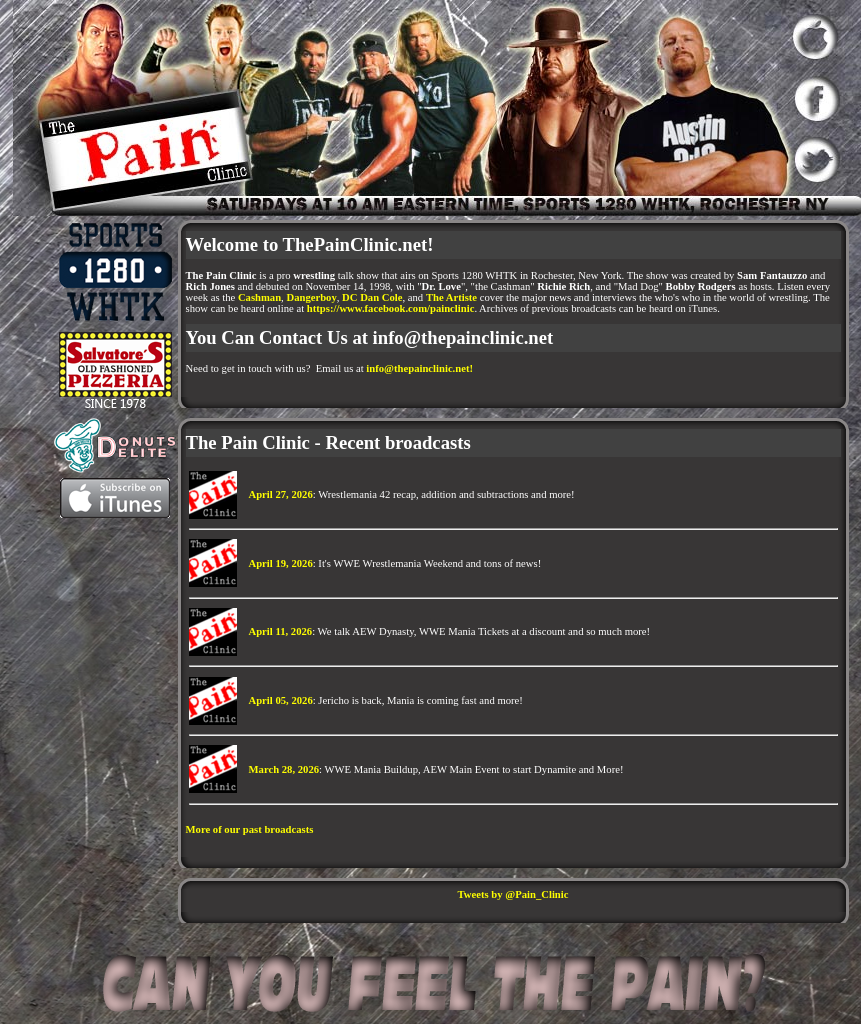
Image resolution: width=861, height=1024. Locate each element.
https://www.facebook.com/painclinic (391, 308)
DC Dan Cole (372, 297)
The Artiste (451, 297)
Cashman (259, 297)
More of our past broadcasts (250, 829)
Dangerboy (311, 297)
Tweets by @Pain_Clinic (513, 894)
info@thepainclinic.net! (419, 368)
